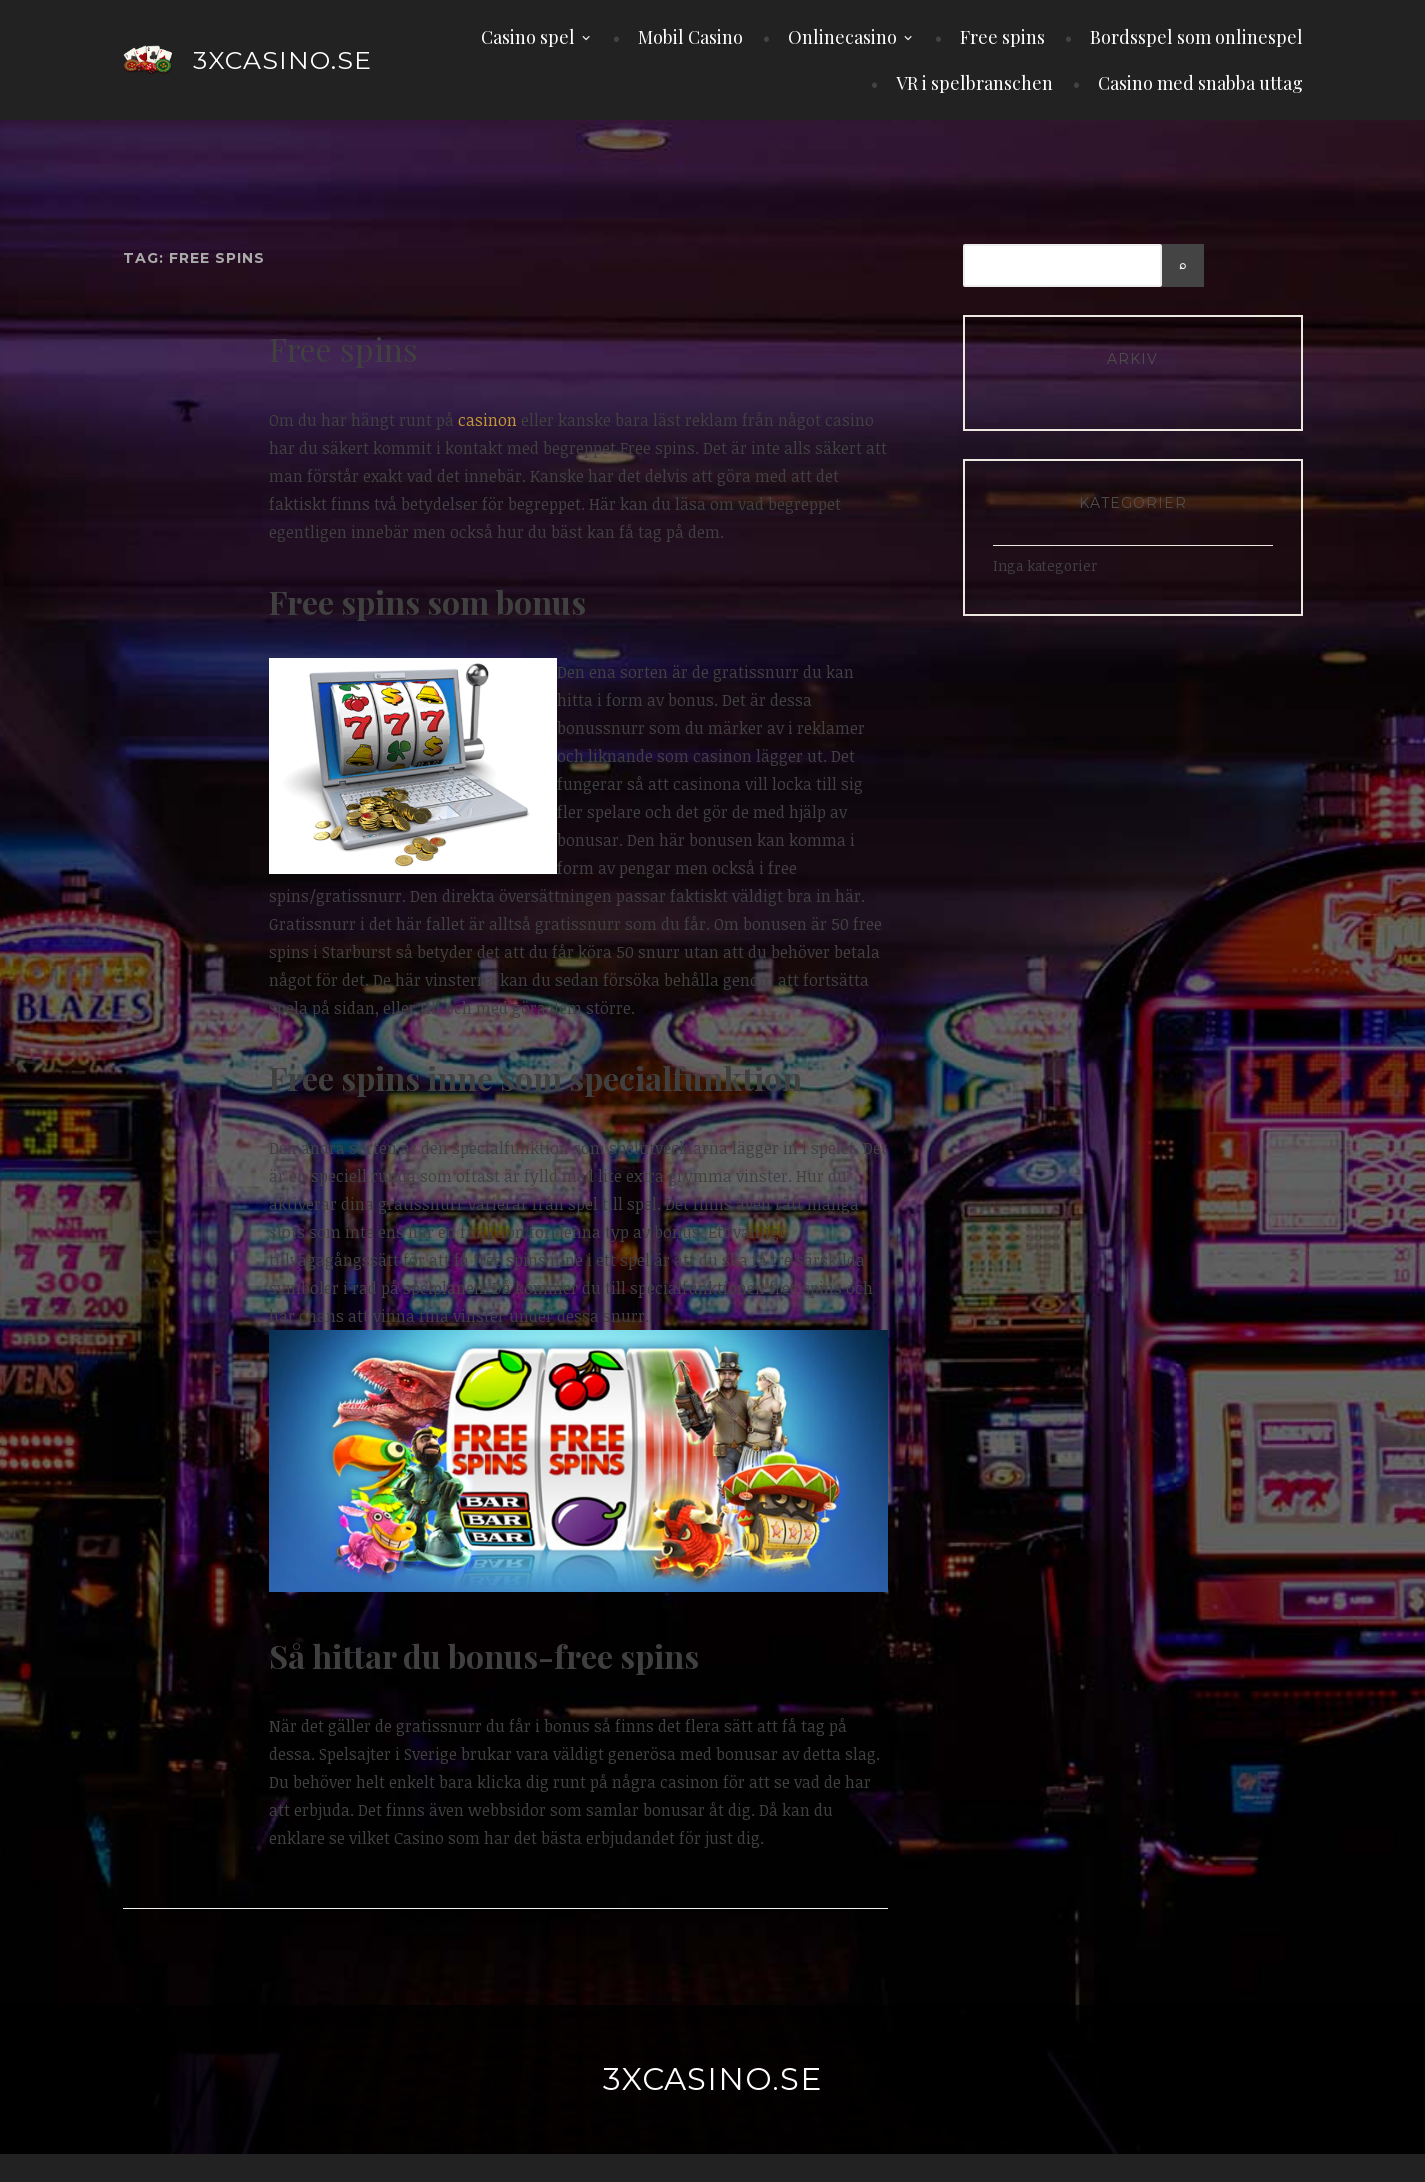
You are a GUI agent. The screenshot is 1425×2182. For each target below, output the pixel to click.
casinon (487, 420)
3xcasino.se (282, 60)
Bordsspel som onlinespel (1196, 37)
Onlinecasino (842, 37)
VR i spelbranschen (974, 83)
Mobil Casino (690, 37)
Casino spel (528, 37)
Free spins (1002, 37)
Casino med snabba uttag (1200, 83)
